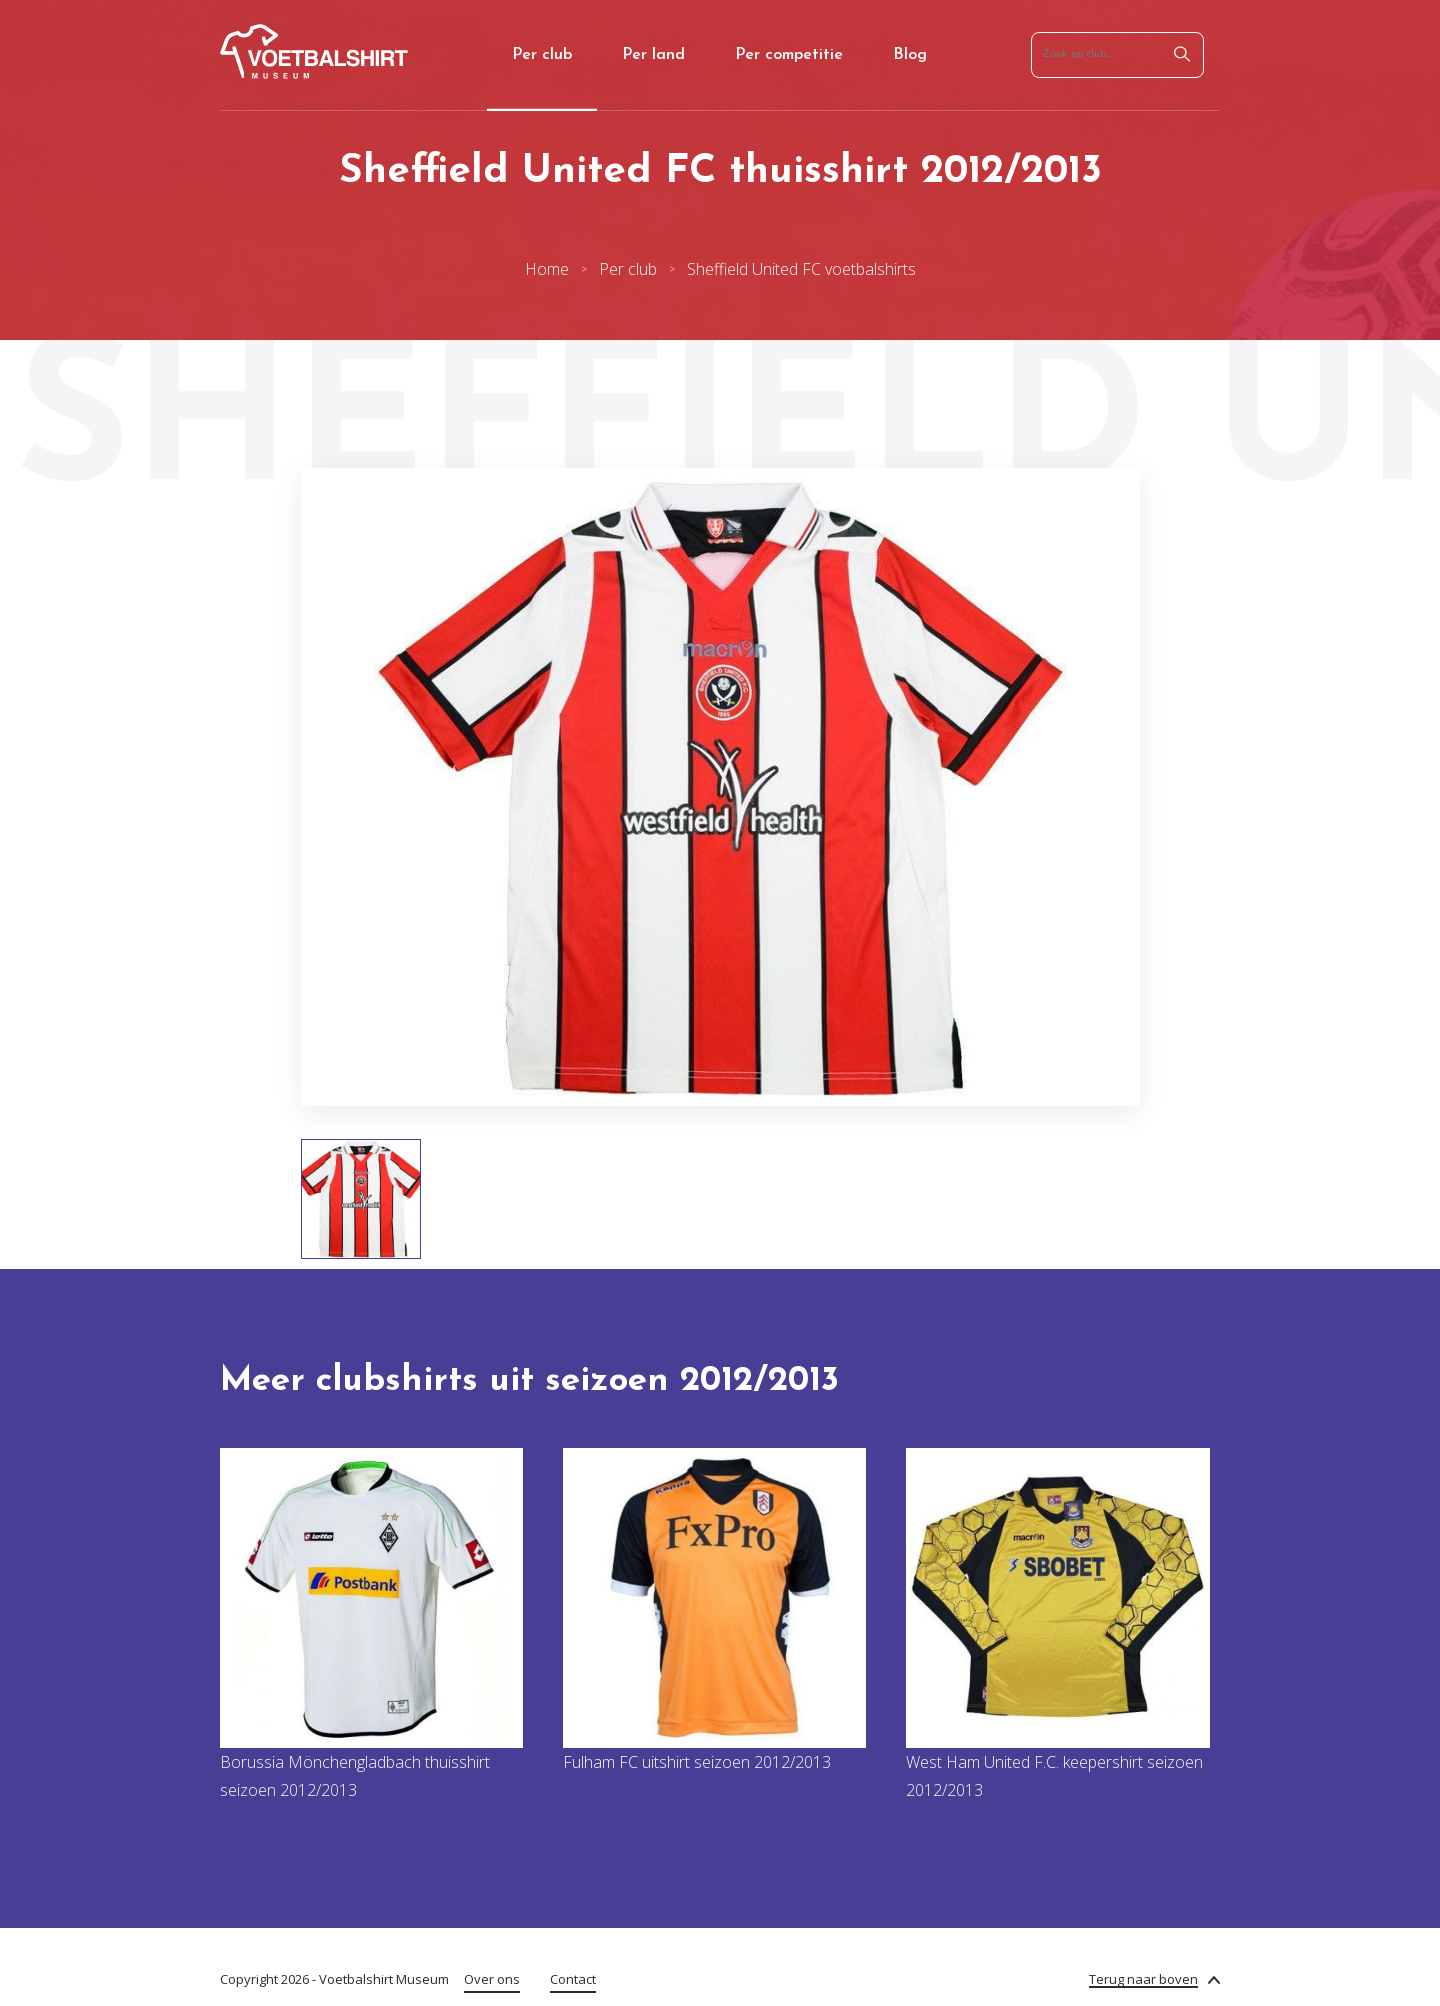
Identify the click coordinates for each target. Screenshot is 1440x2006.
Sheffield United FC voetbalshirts (801, 269)
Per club (542, 55)
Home (547, 269)
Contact (573, 1979)
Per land (653, 55)
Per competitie (789, 55)
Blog (910, 55)
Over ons (492, 1979)
